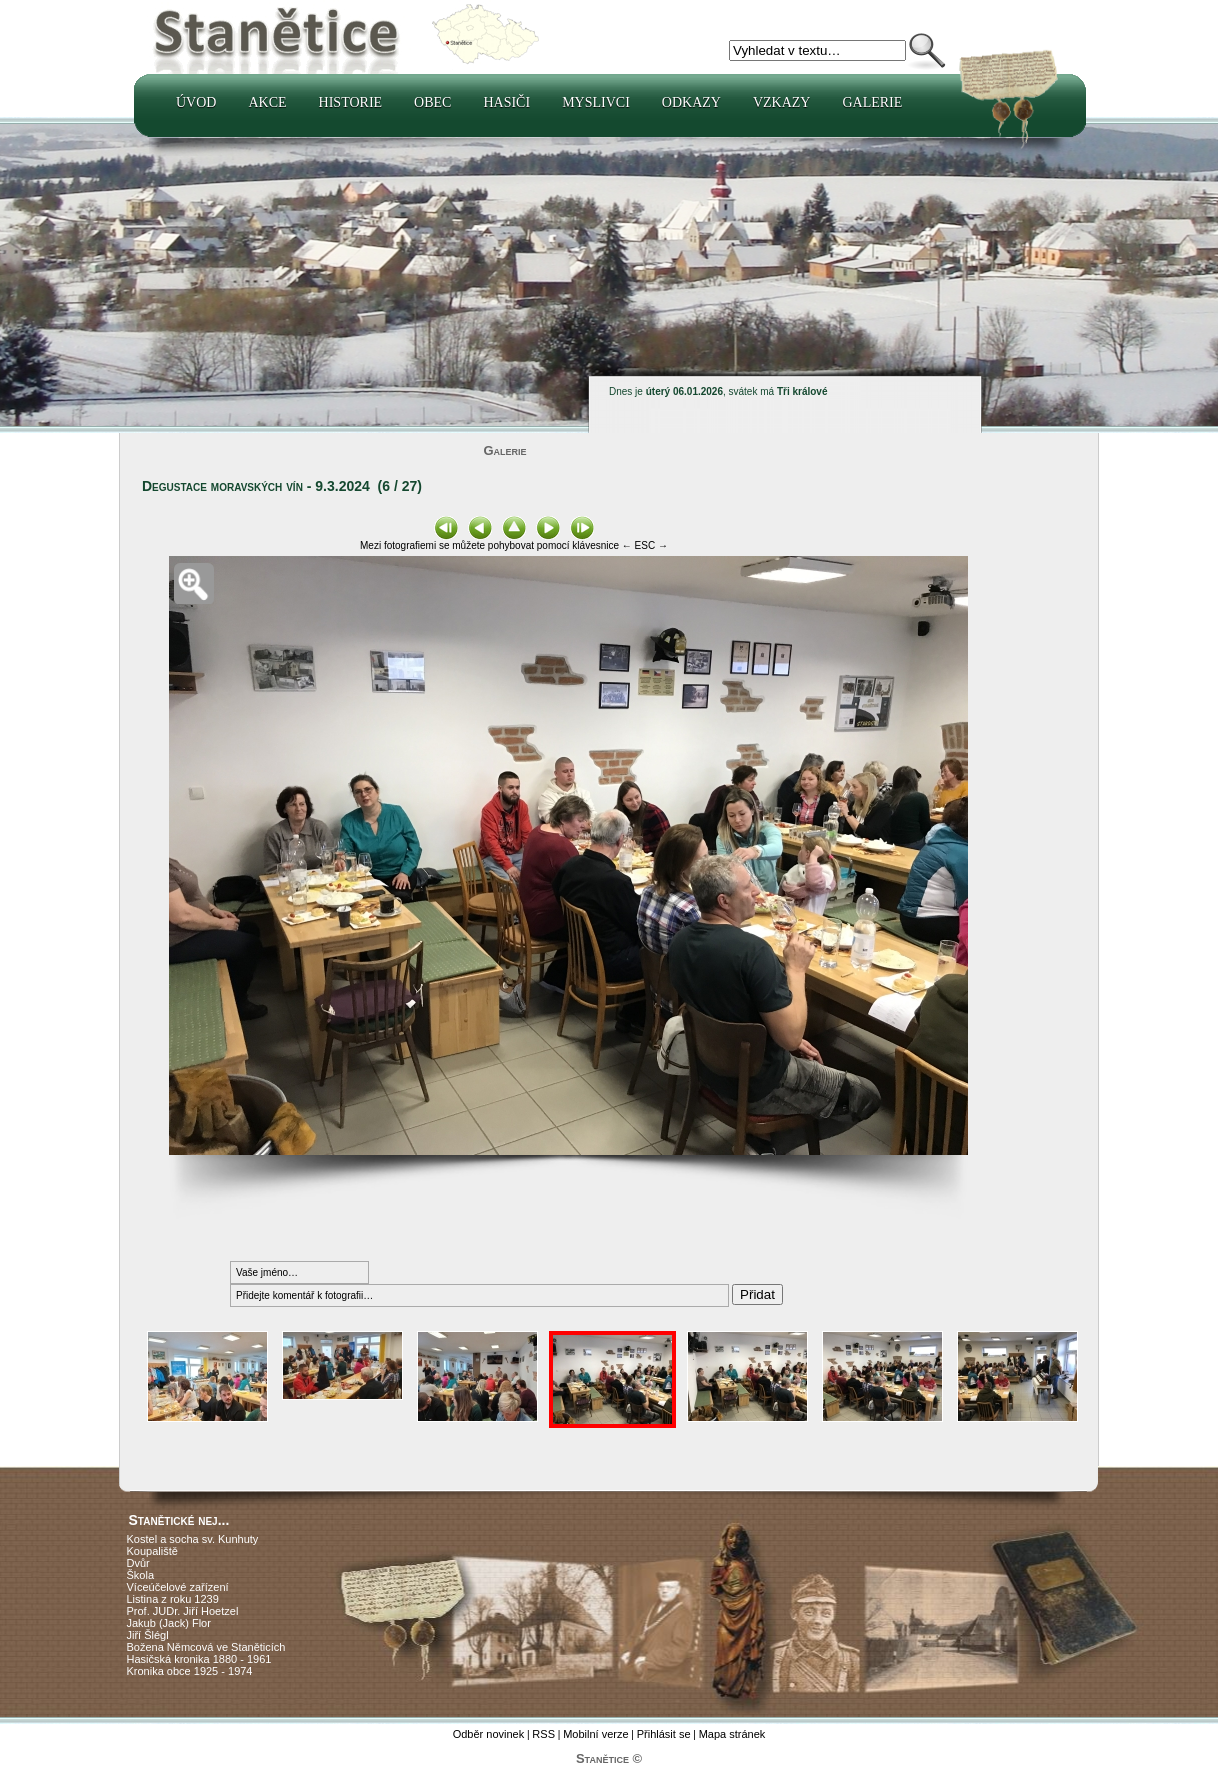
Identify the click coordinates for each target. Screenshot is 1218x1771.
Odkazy (691, 102)
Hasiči (506, 102)
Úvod (196, 102)
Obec (432, 102)
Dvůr (138, 1563)
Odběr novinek (489, 1734)
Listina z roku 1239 (173, 1599)
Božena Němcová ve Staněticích (206, 1647)
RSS (543, 1734)
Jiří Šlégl (148, 1635)
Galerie (872, 102)
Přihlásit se (664, 1734)
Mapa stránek (732, 1734)
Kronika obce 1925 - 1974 (190, 1671)
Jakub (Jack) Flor (169, 1623)
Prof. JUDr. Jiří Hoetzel (183, 1611)
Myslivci (596, 102)
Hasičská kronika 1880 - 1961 (199, 1659)
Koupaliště (152, 1551)
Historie (351, 102)
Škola (141, 1575)
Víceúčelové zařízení (178, 1587)
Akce (267, 102)
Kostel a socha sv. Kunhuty (193, 1539)
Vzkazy (782, 102)
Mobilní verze (595, 1734)
